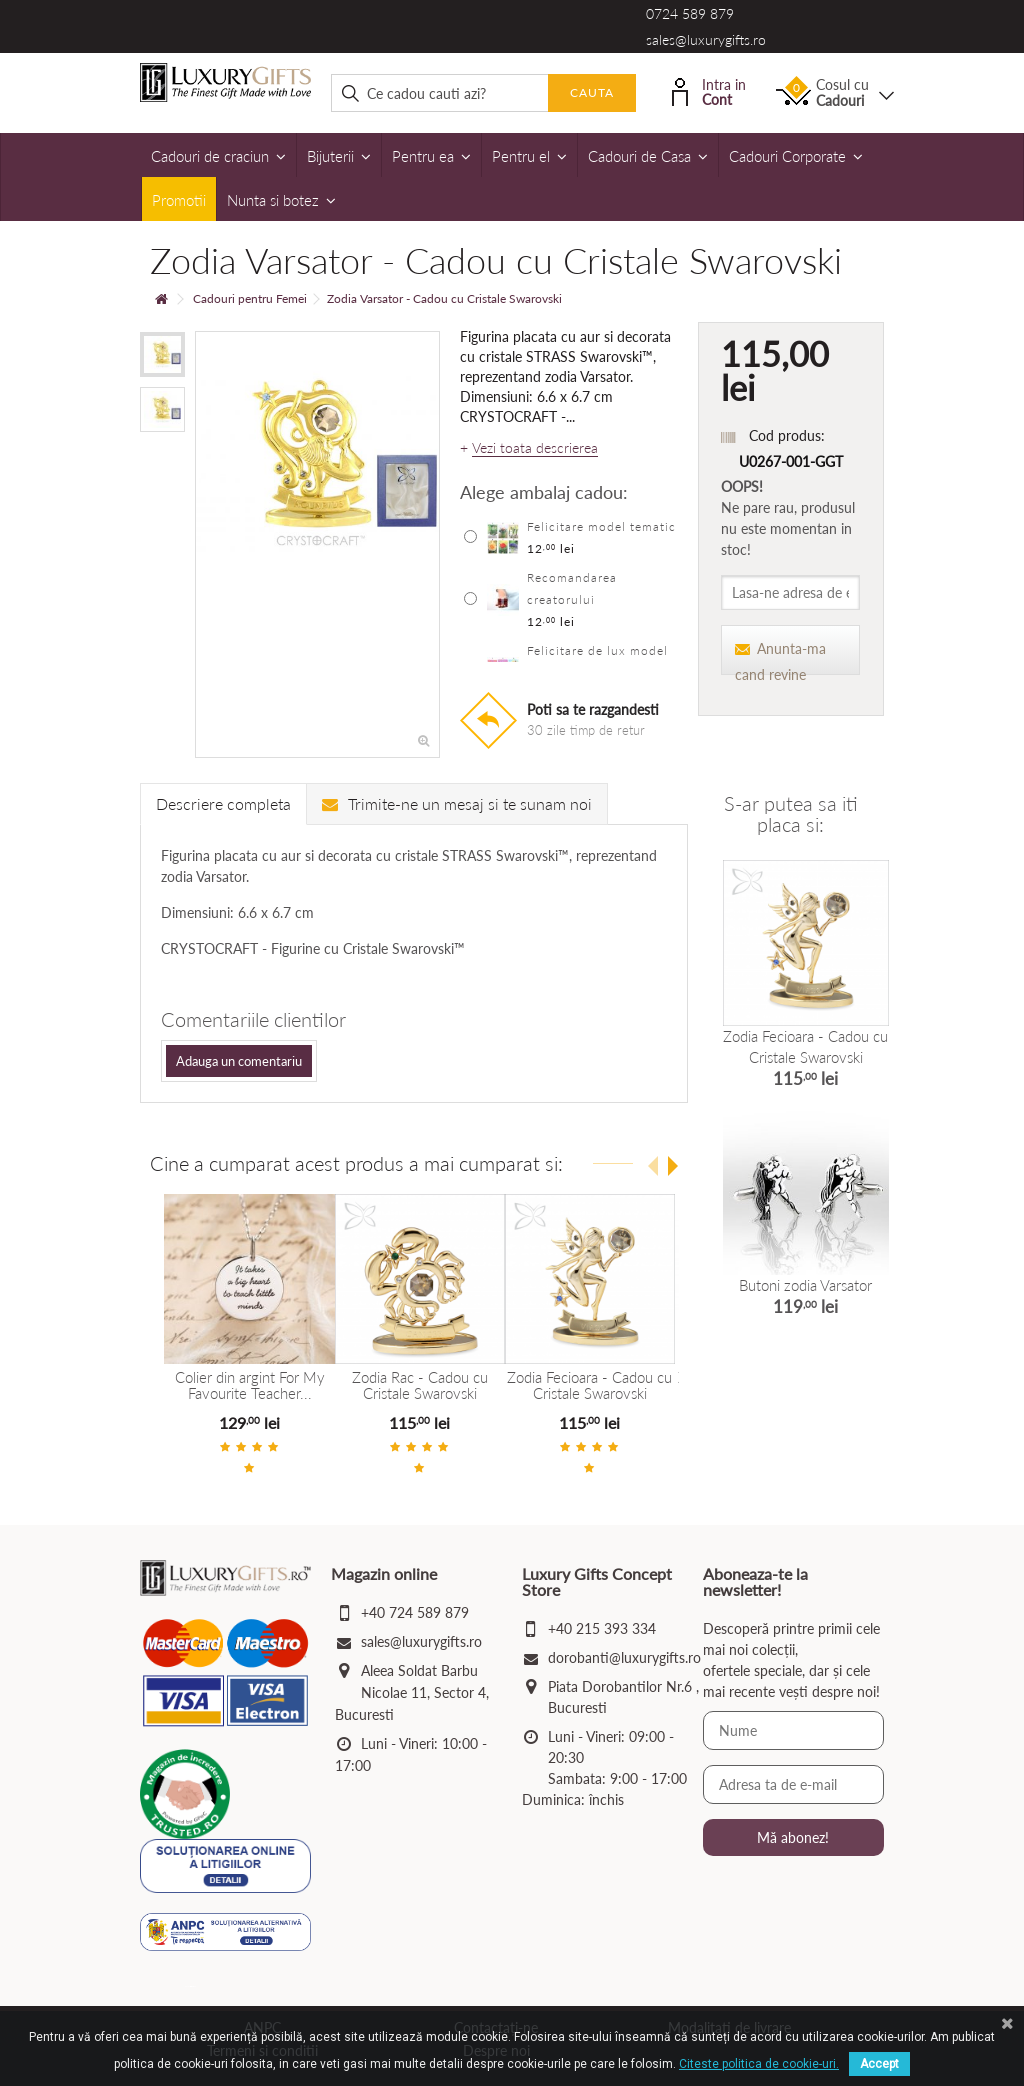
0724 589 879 (690, 13)
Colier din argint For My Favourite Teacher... (249, 1384)
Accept (879, 2064)
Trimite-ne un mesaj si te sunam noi (457, 803)
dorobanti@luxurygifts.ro (624, 1656)
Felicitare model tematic (601, 526)
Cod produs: (787, 435)
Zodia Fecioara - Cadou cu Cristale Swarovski (588, 1384)
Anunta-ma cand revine (780, 657)
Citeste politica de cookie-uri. (759, 2064)
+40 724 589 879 (415, 1611)
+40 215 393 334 (602, 1627)
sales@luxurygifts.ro (706, 39)
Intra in (709, 90)
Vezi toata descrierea (535, 448)
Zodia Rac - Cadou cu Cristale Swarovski (419, 1384)
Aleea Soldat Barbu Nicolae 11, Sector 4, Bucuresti (412, 1691)
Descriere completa (223, 803)
